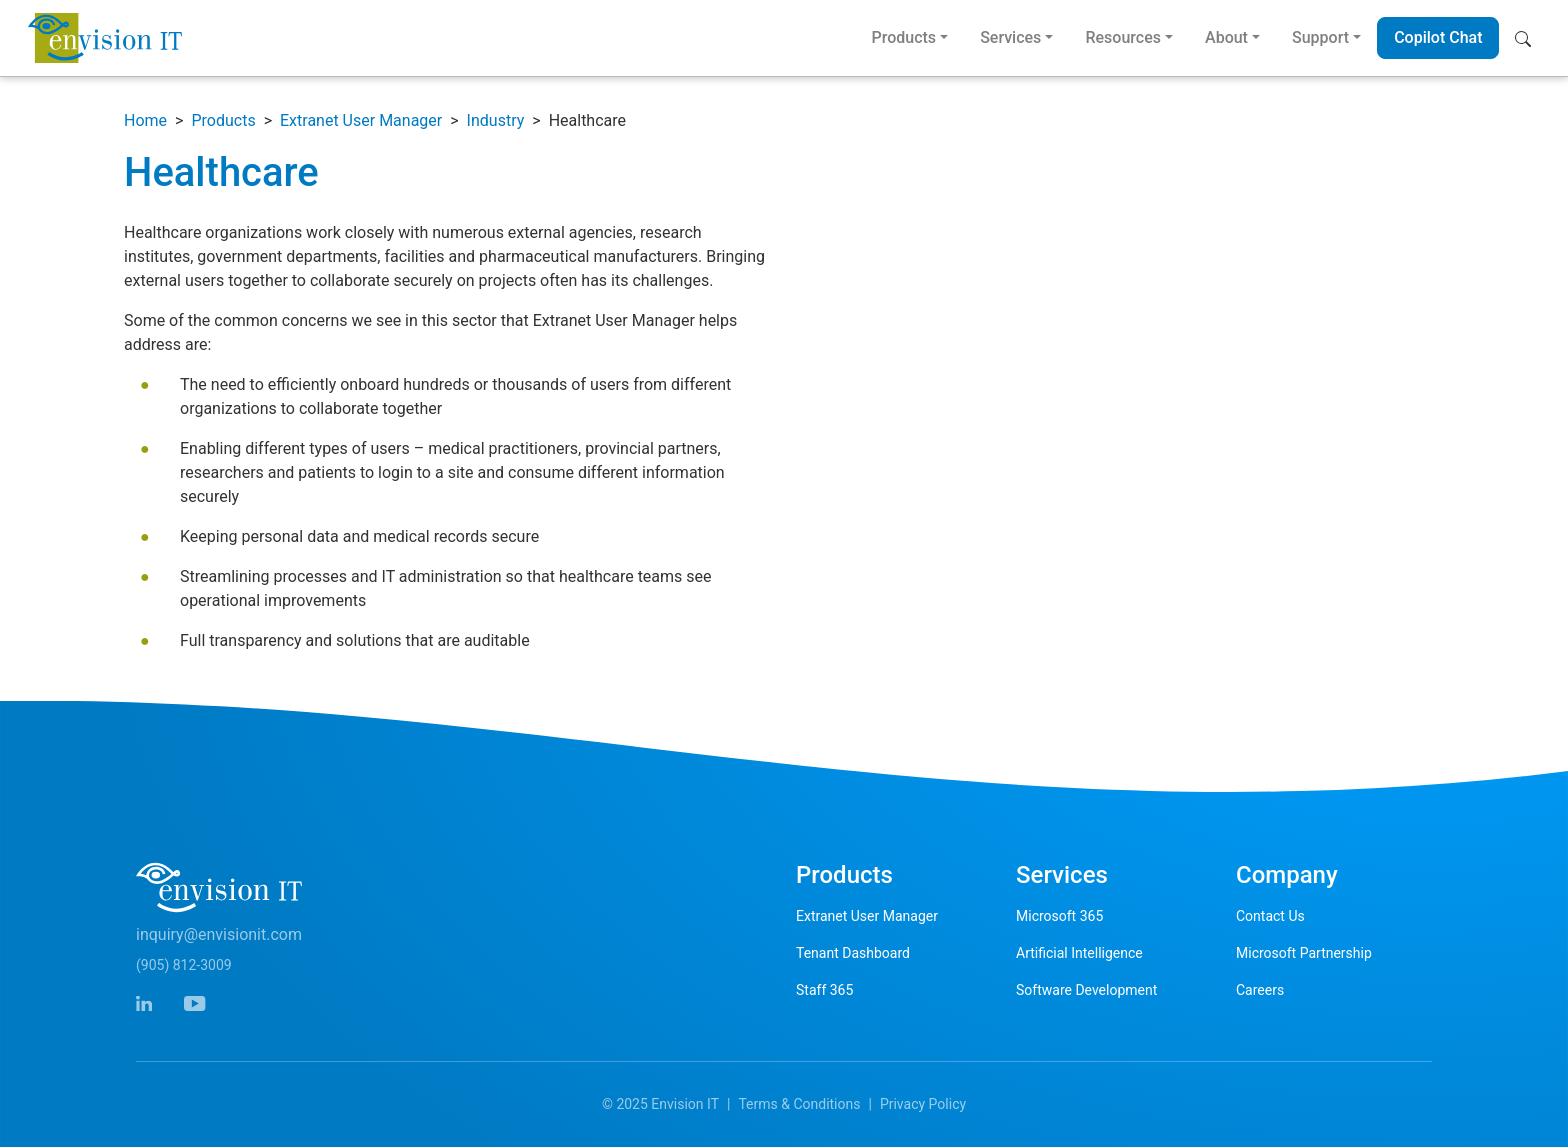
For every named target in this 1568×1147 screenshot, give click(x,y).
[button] (1527, 38)
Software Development (1086, 990)
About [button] (1226, 37)
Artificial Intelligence (1079, 953)
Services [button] (1010, 37)
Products (223, 120)
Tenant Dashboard (853, 953)
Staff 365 (824, 990)
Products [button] (903, 37)
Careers (1260, 990)
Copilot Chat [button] (1438, 37)
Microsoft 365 (1059, 916)
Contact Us (1270, 916)
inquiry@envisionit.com (219, 934)
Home (145, 120)
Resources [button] (1123, 37)
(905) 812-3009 (184, 965)
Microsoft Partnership (1304, 953)
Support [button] (1320, 37)
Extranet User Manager (361, 120)
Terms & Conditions (799, 1104)
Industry (496, 120)
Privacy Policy (923, 1104)
